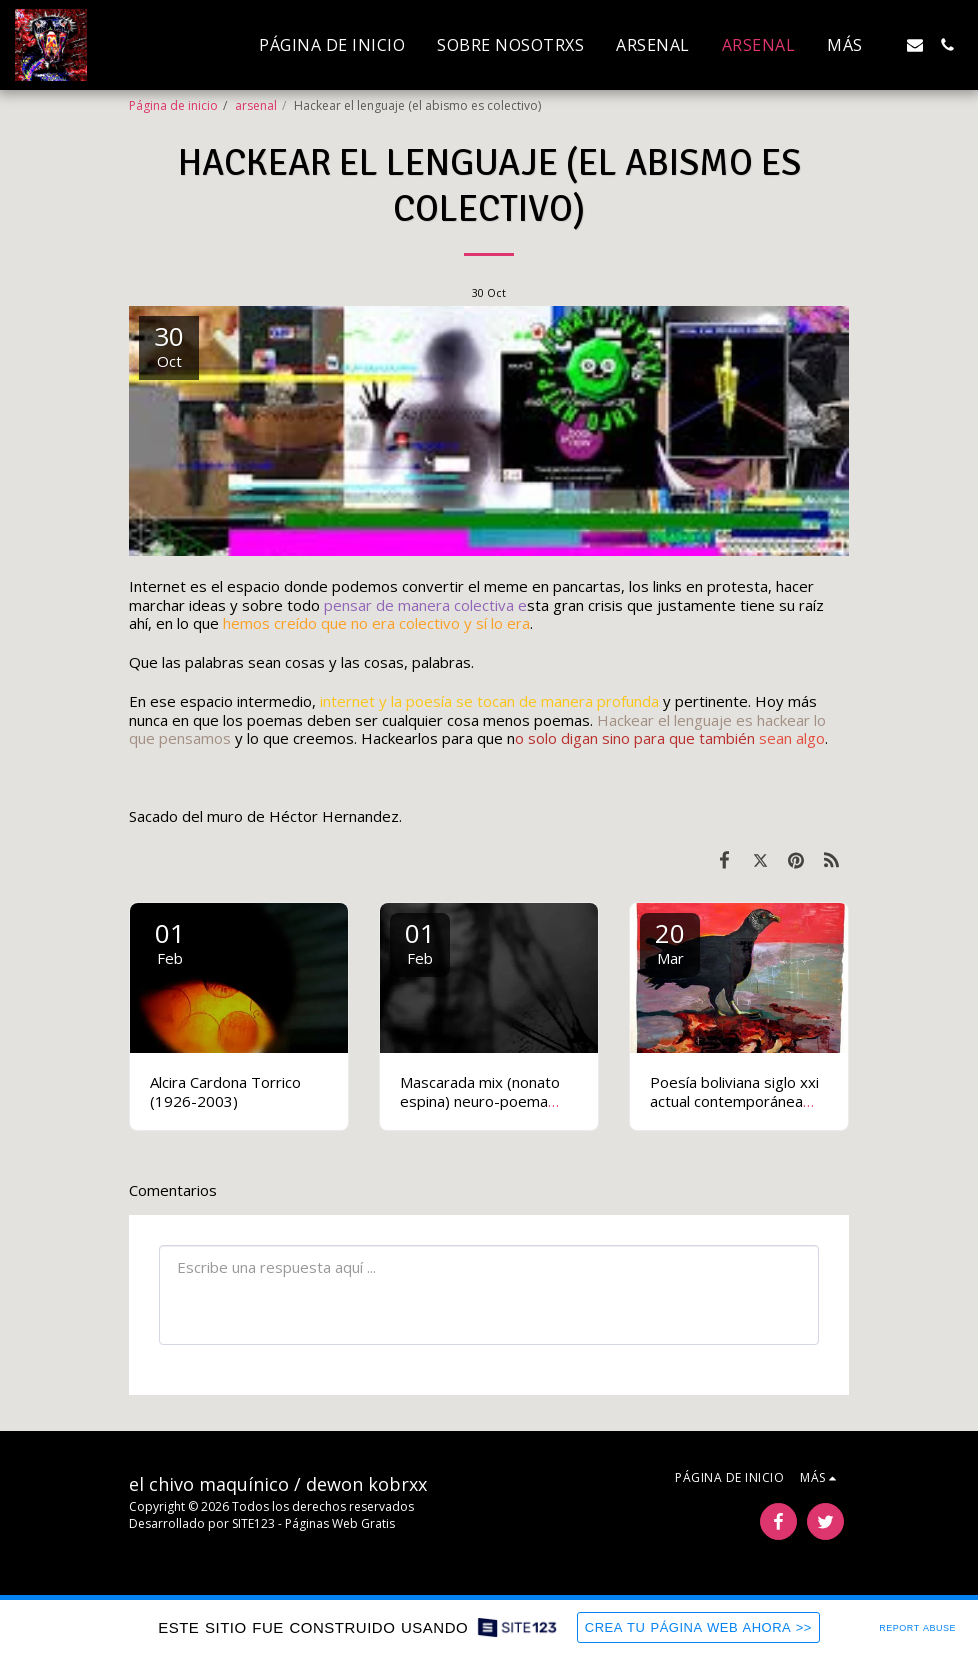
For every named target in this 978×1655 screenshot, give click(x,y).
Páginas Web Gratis (340, 1523)
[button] (915, 45)
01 (170, 941)
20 (670, 941)
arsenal (256, 105)
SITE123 (253, 1523)
